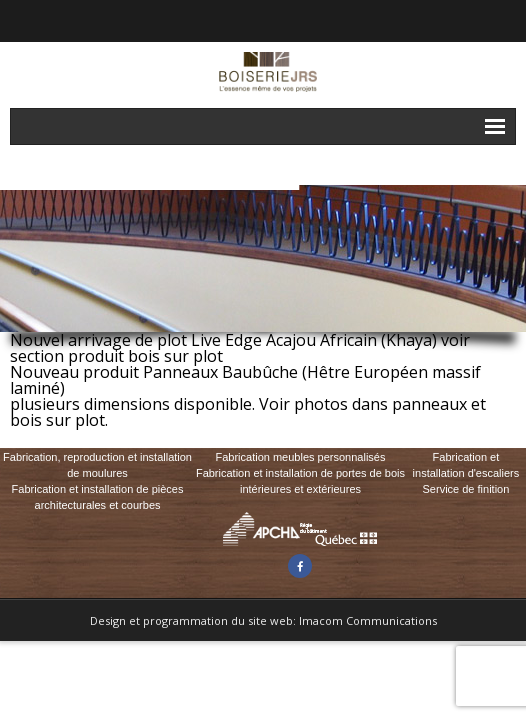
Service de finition (466, 489)
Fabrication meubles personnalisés (300, 457)
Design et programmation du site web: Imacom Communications (263, 620)
